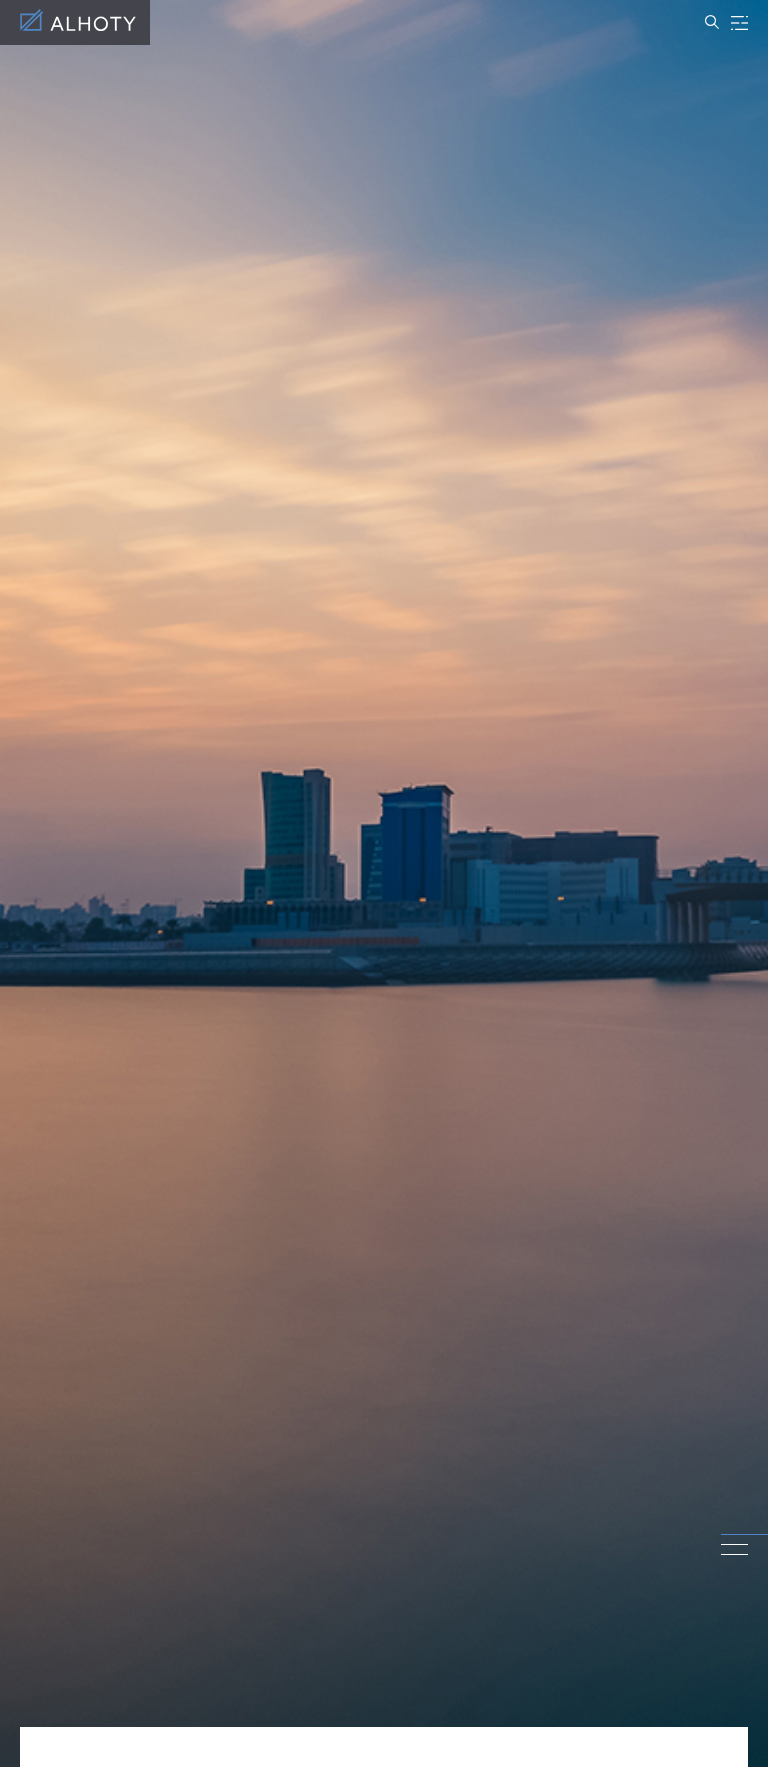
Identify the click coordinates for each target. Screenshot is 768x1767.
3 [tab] (734, 1554)
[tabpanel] (384, 883)
